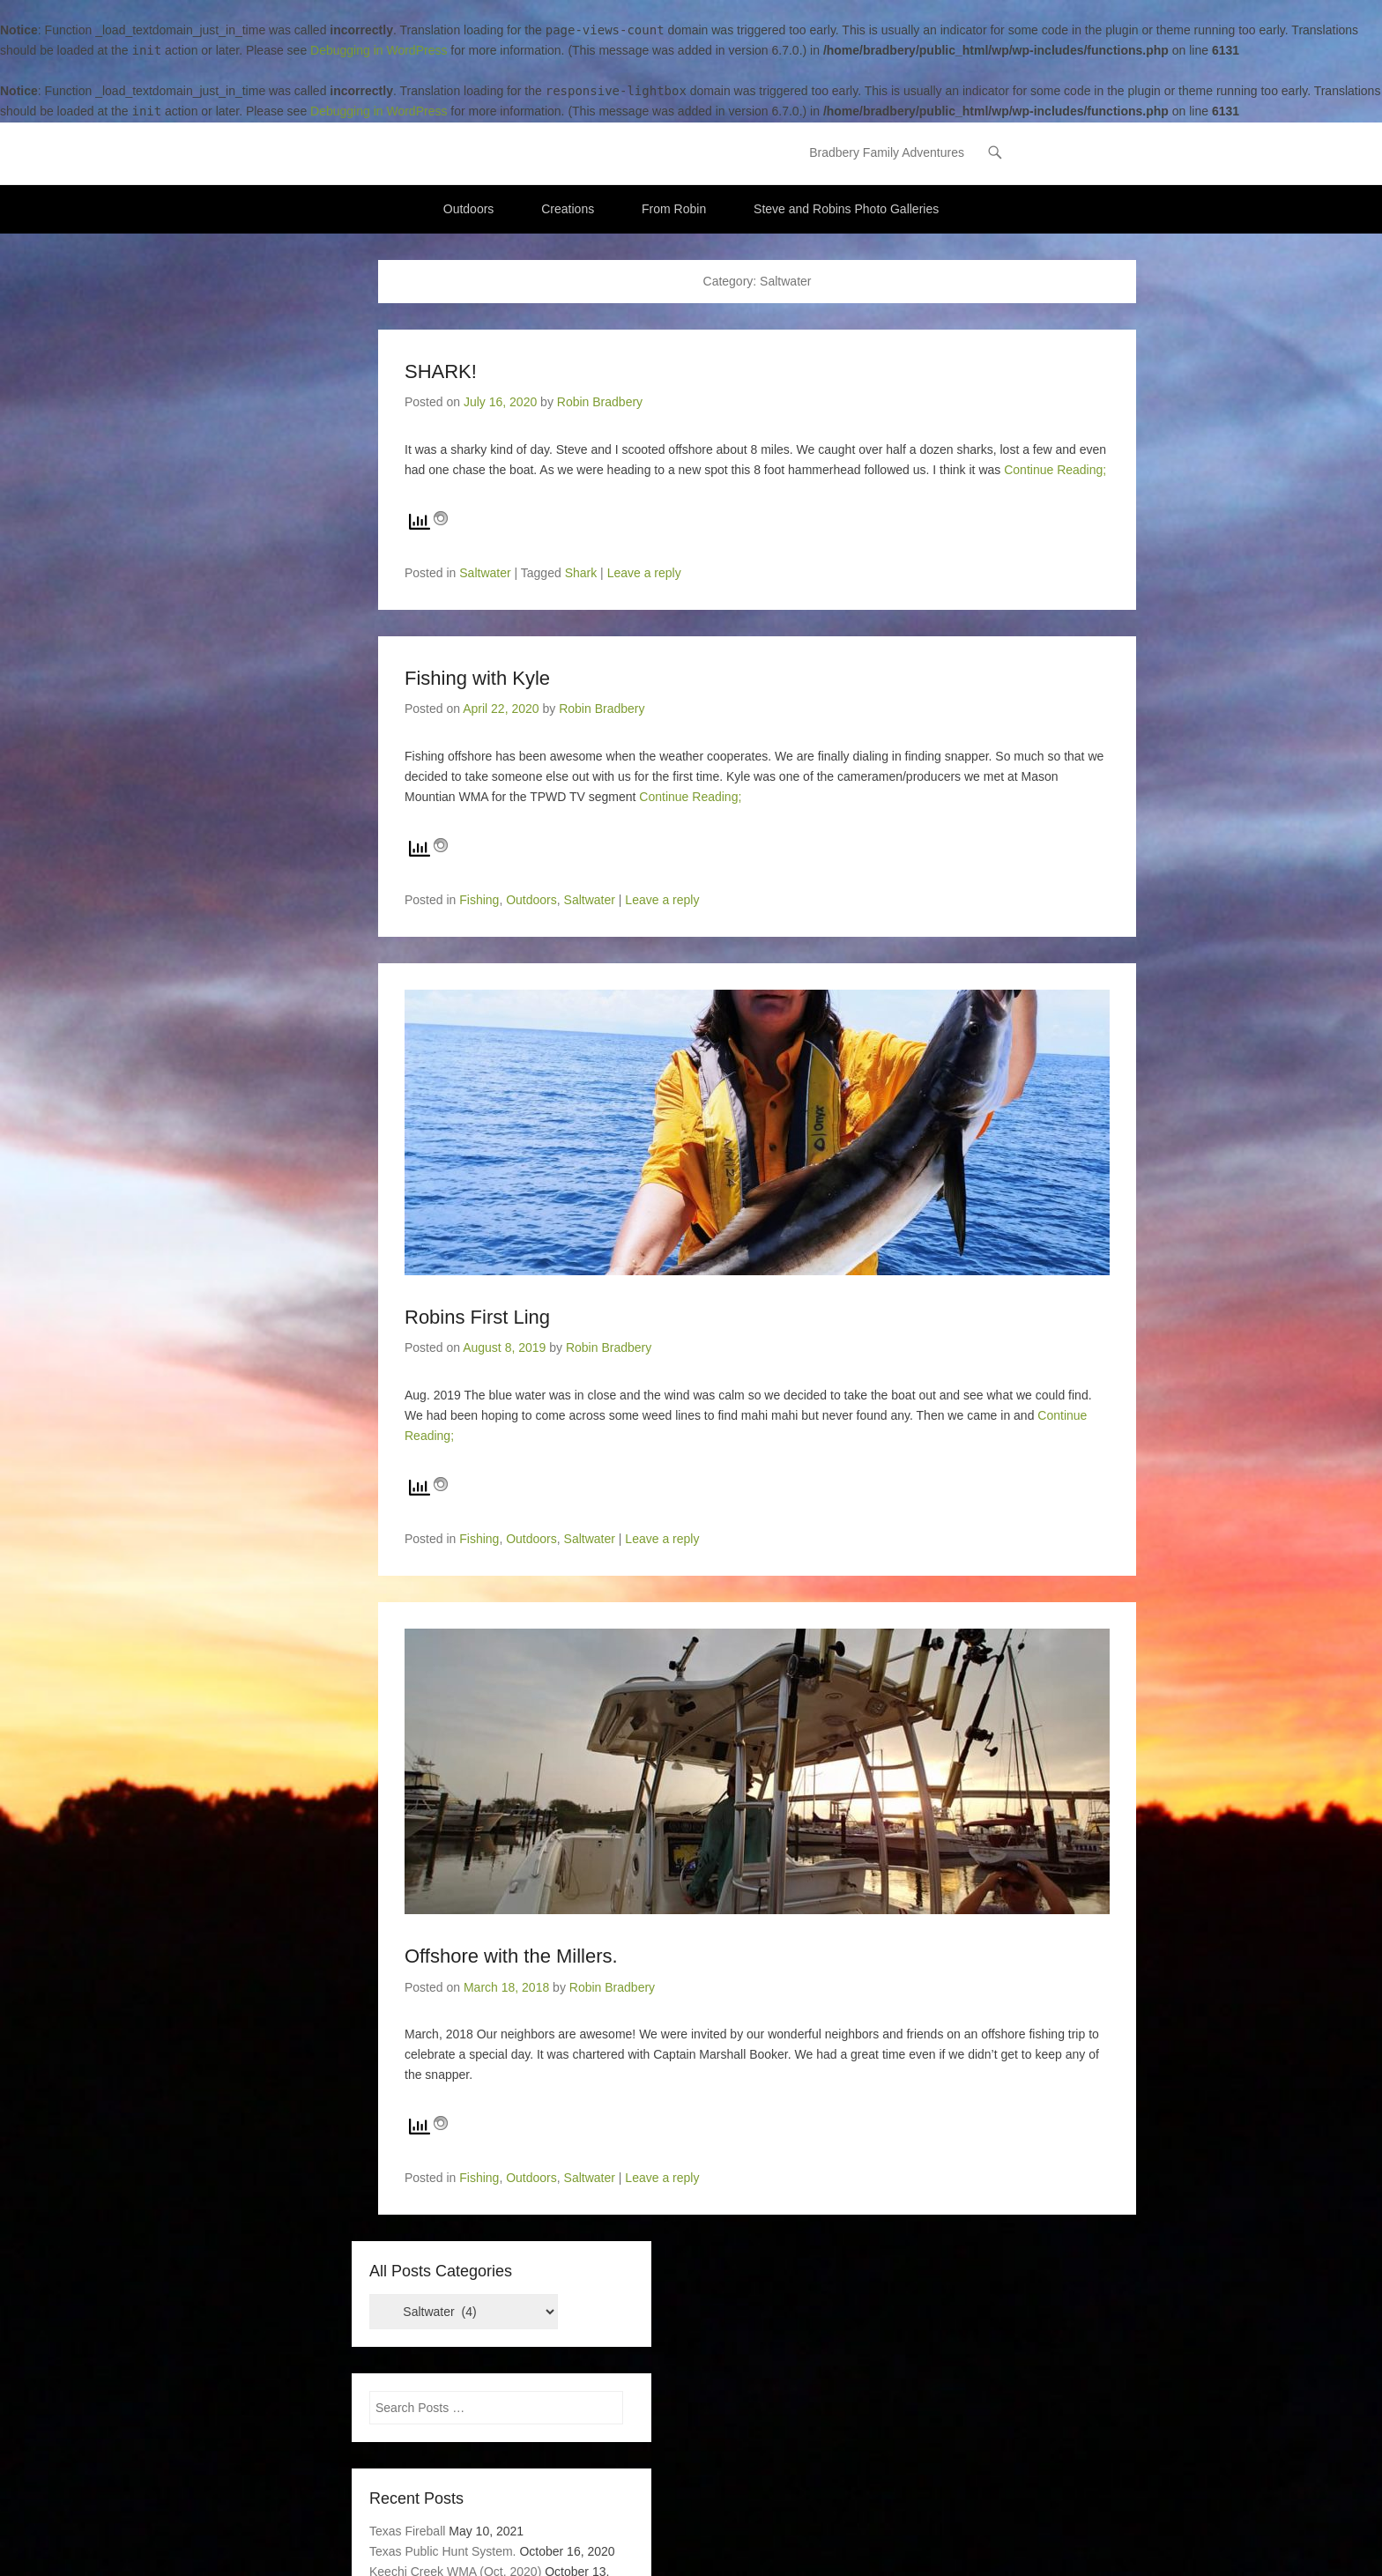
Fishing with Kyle (477, 678)
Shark (581, 573)
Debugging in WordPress (378, 50)
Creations (567, 209)
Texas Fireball (407, 2531)
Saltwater (484, 573)
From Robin (674, 209)
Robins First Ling (477, 1317)
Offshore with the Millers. (511, 1956)
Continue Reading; (1055, 470)
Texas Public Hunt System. (442, 2551)
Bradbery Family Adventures (886, 153)
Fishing (479, 900)
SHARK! (441, 371)
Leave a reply (644, 573)
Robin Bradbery (600, 403)
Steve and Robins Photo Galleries (846, 209)
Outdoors (468, 209)
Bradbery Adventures (485, 147)
